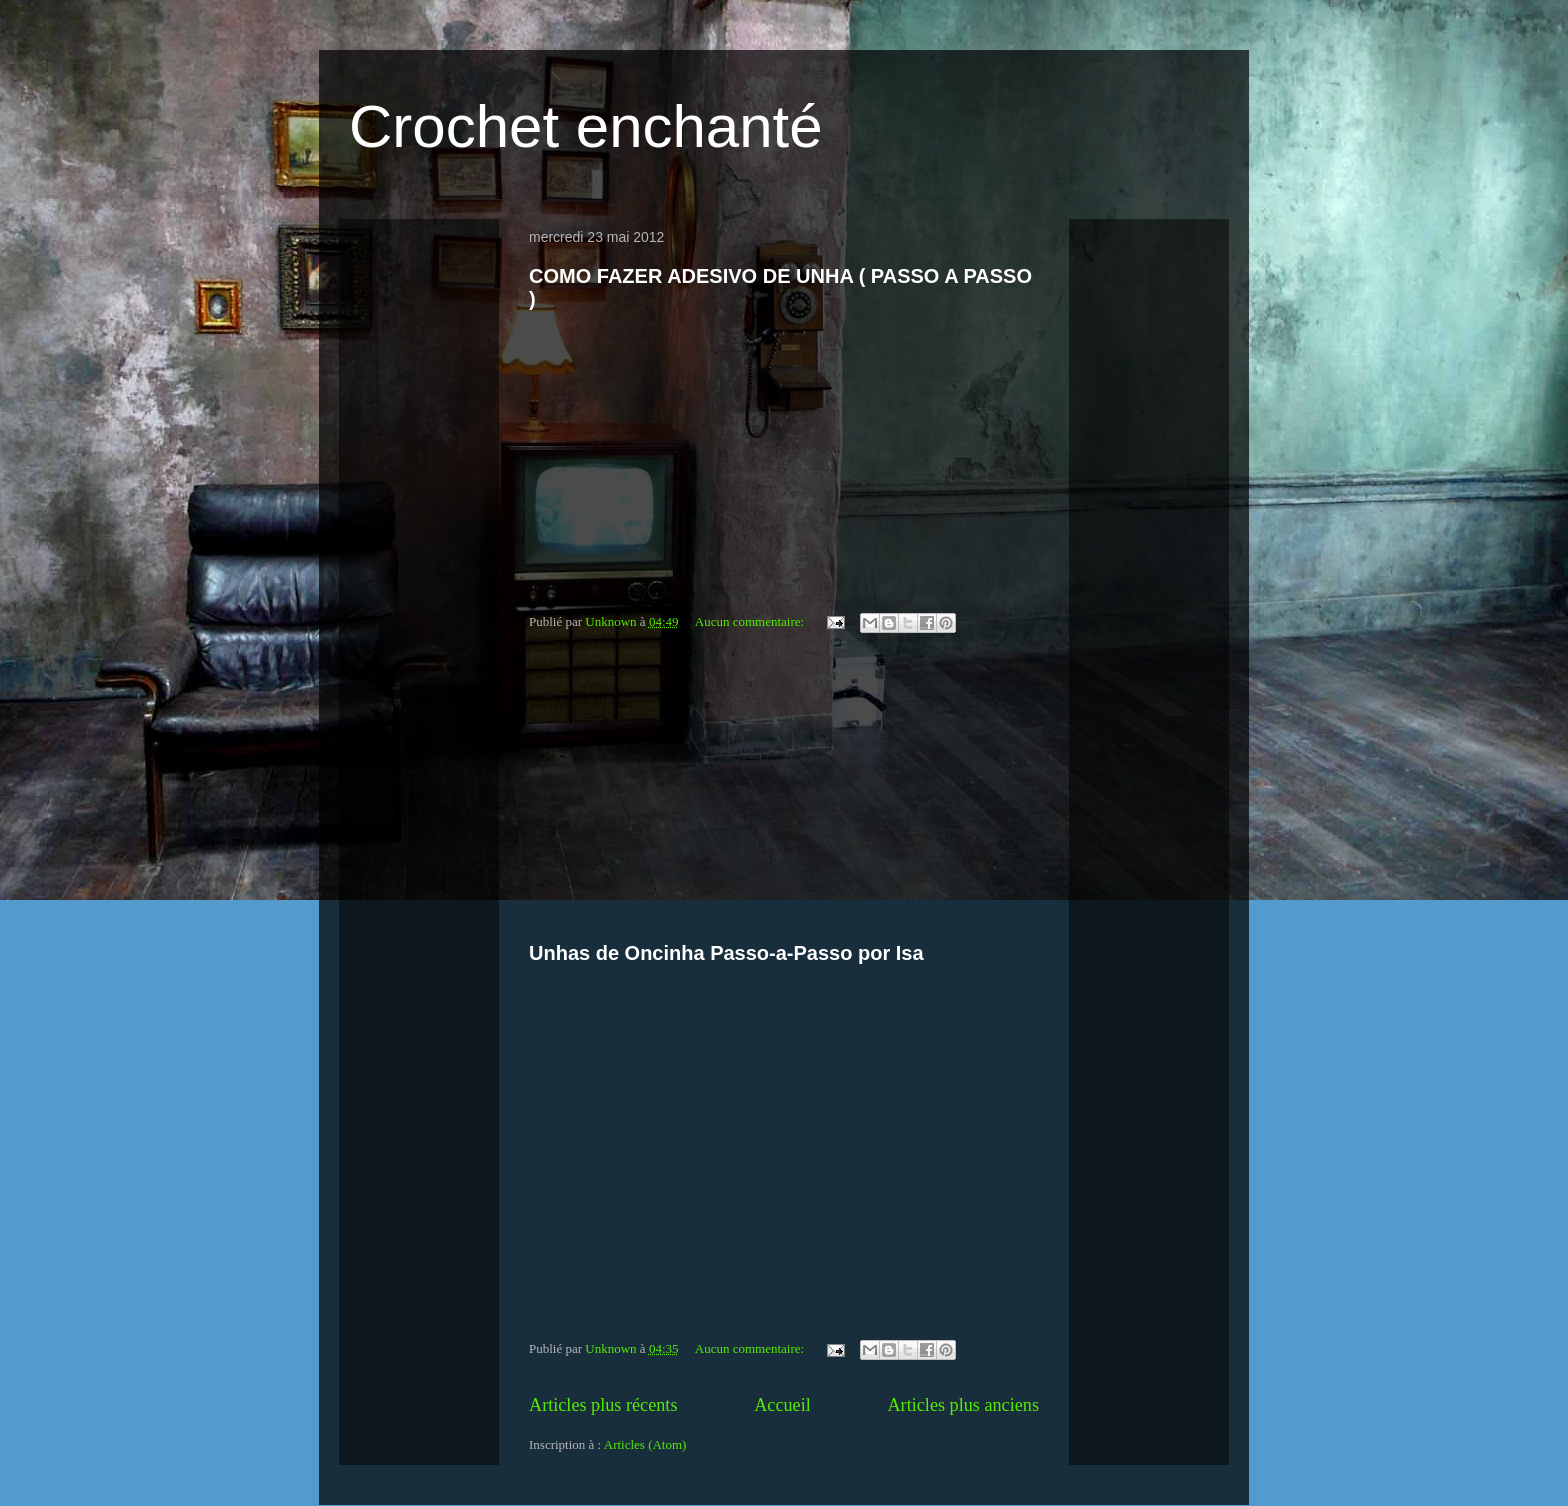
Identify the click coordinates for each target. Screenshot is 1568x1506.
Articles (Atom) (645, 1444)
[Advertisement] (784, 791)
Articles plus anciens (963, 1405)
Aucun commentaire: (751, 621)
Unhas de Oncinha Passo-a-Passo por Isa (726, 953)
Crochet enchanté (586, 126)
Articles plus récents (603, 1405)
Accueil (782, 1405)
